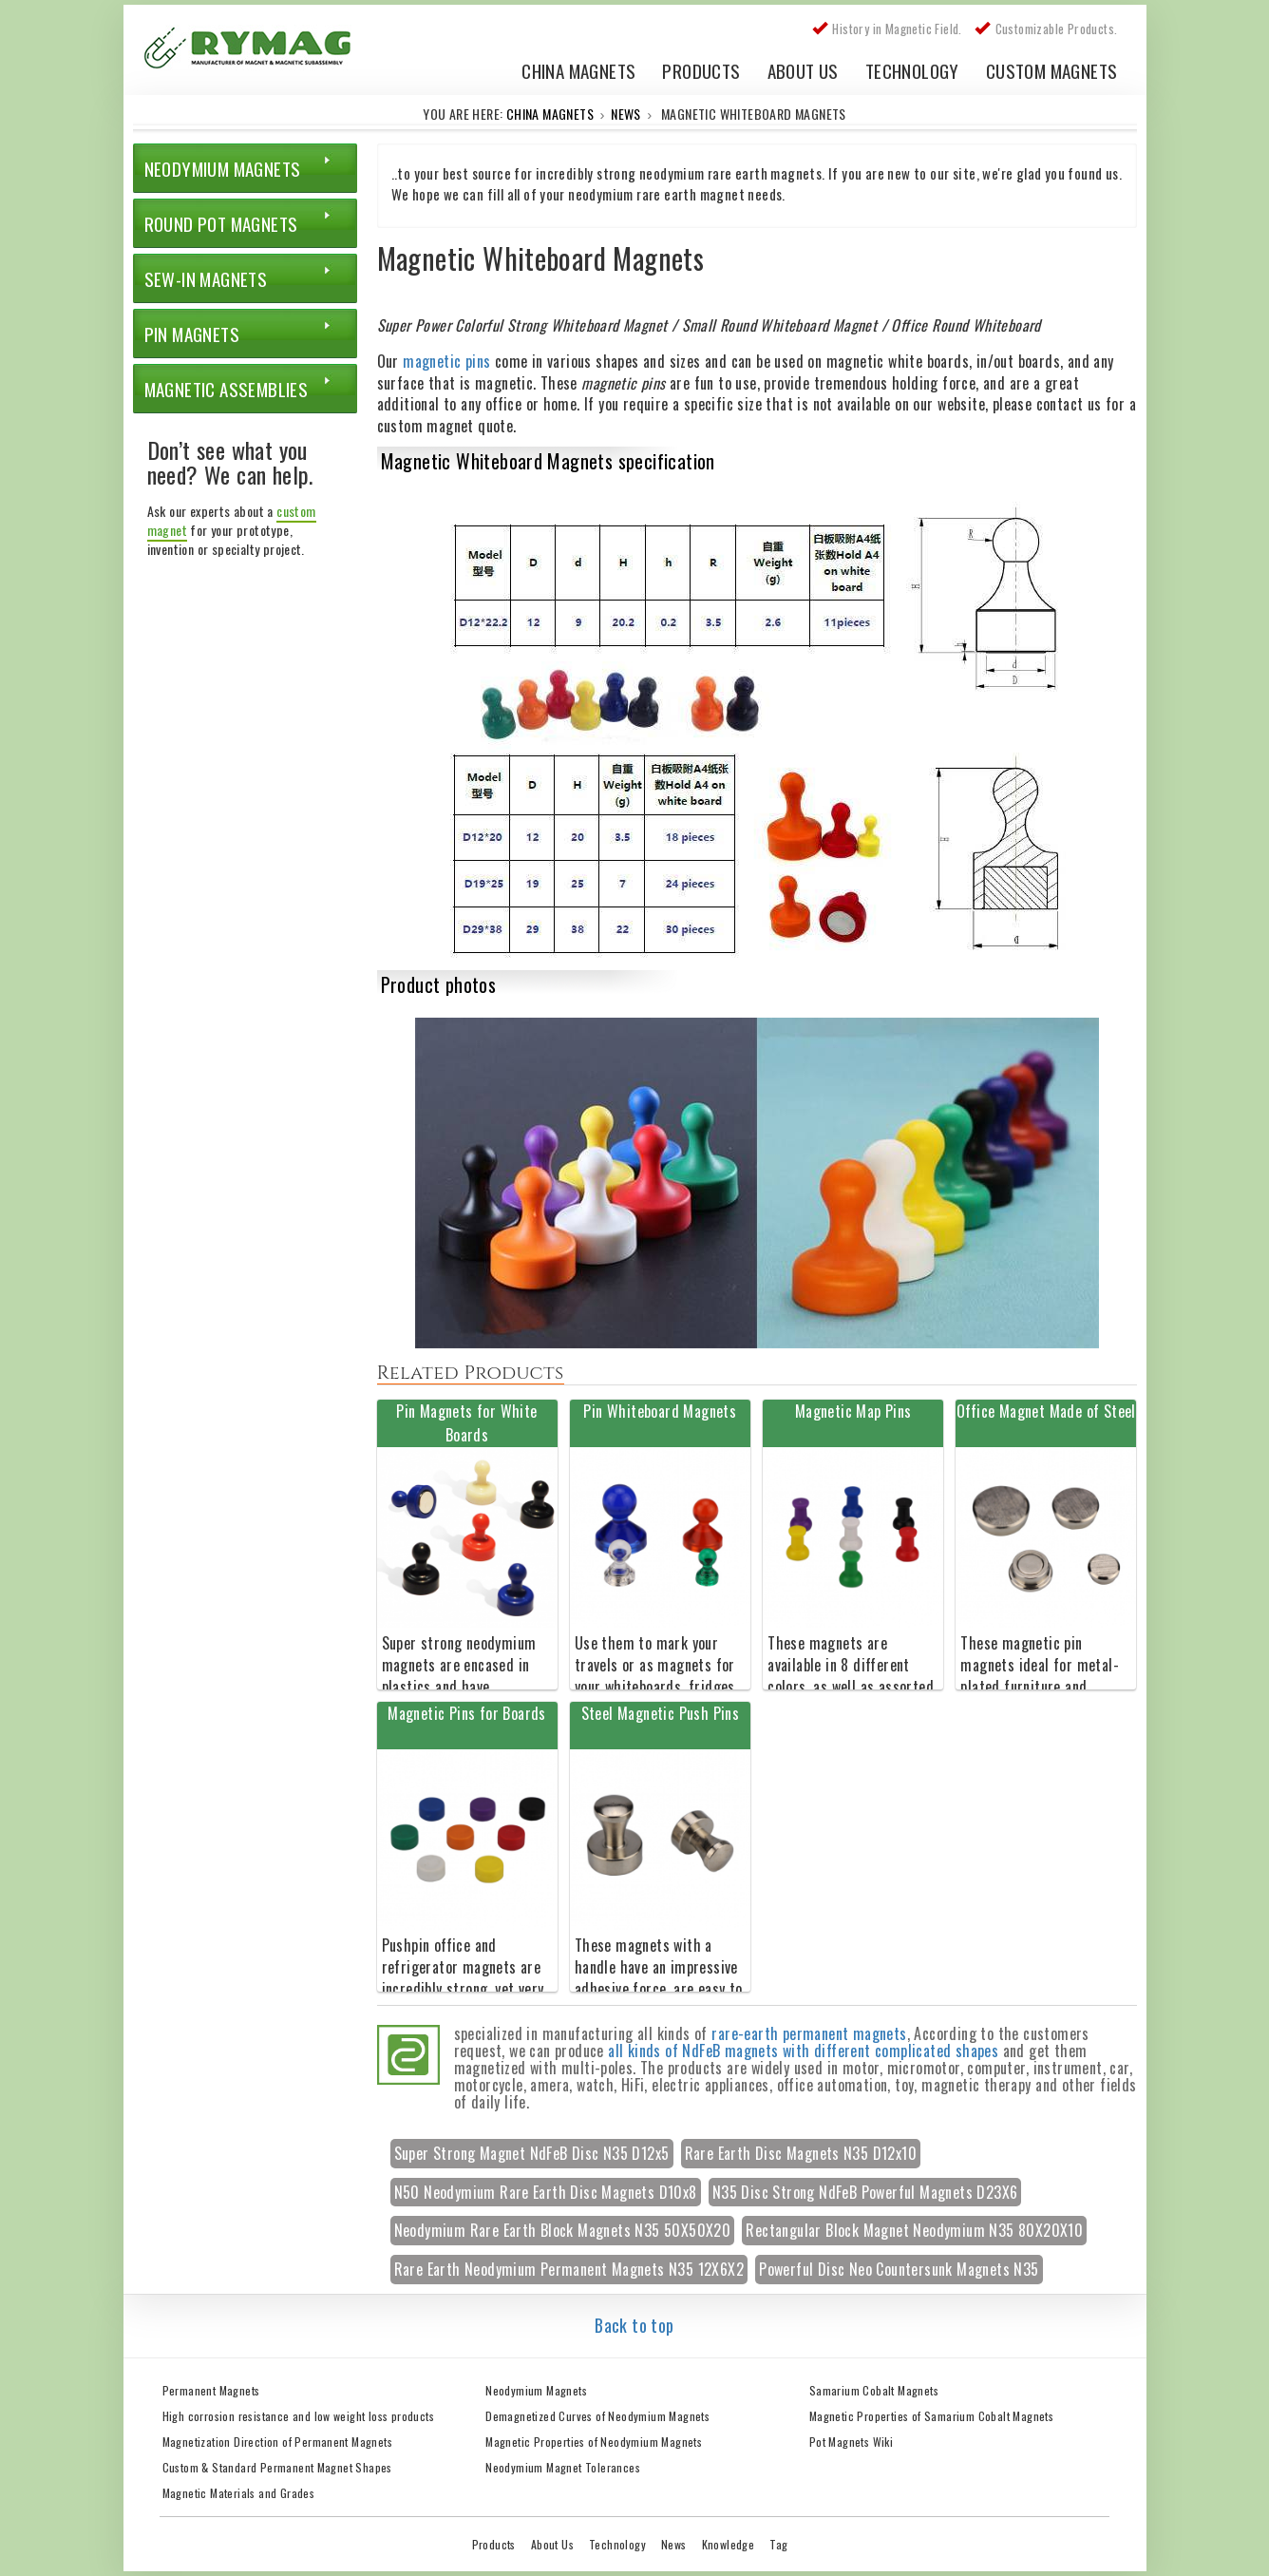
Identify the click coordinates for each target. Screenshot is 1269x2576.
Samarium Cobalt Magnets (873, 2390)
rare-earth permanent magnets (808, 2033)
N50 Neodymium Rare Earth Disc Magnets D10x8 (545, 2192)
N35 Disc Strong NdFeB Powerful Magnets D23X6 (865, 2192)
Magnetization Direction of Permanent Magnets (277, 2441)
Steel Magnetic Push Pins (660, 1713)
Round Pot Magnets (221, 223)
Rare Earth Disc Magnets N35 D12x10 (801, 2153)
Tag (778, 2544)
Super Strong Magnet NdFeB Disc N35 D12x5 (532, 2153)
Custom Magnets (1052, 70)
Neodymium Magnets (222, 168)
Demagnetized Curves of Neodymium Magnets (597, 2416)
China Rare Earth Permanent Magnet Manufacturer (256, 52)
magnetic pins (446, 361)
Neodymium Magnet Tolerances (562, 2467)
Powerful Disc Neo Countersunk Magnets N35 (898, 2269)
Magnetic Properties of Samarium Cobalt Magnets (931, 2416)
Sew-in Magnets (206, 278)
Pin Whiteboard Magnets (659, 1411)
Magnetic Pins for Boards (467, 1713)
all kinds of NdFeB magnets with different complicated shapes (803, 2050)
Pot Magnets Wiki (851, 2441)
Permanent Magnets (211, 2390)
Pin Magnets (191, 333)
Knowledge (728, 2544)
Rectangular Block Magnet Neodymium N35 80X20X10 (914, 2230)
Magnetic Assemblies (226, 388)
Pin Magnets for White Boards (466, 1423)
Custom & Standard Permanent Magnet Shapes (277, 2467)
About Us (803, 70)
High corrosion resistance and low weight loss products (298, 2416)
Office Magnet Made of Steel (1046, 1411)
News (626, 114)
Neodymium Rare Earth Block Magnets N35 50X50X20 (562, 2230)
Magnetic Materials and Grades (238, 2493)
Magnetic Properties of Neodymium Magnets (593, 2441)
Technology (912, 70)
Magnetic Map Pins (853, 1411)
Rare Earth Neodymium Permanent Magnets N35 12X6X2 (569, 2269)
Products (701, 70)
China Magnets (578, 70)
